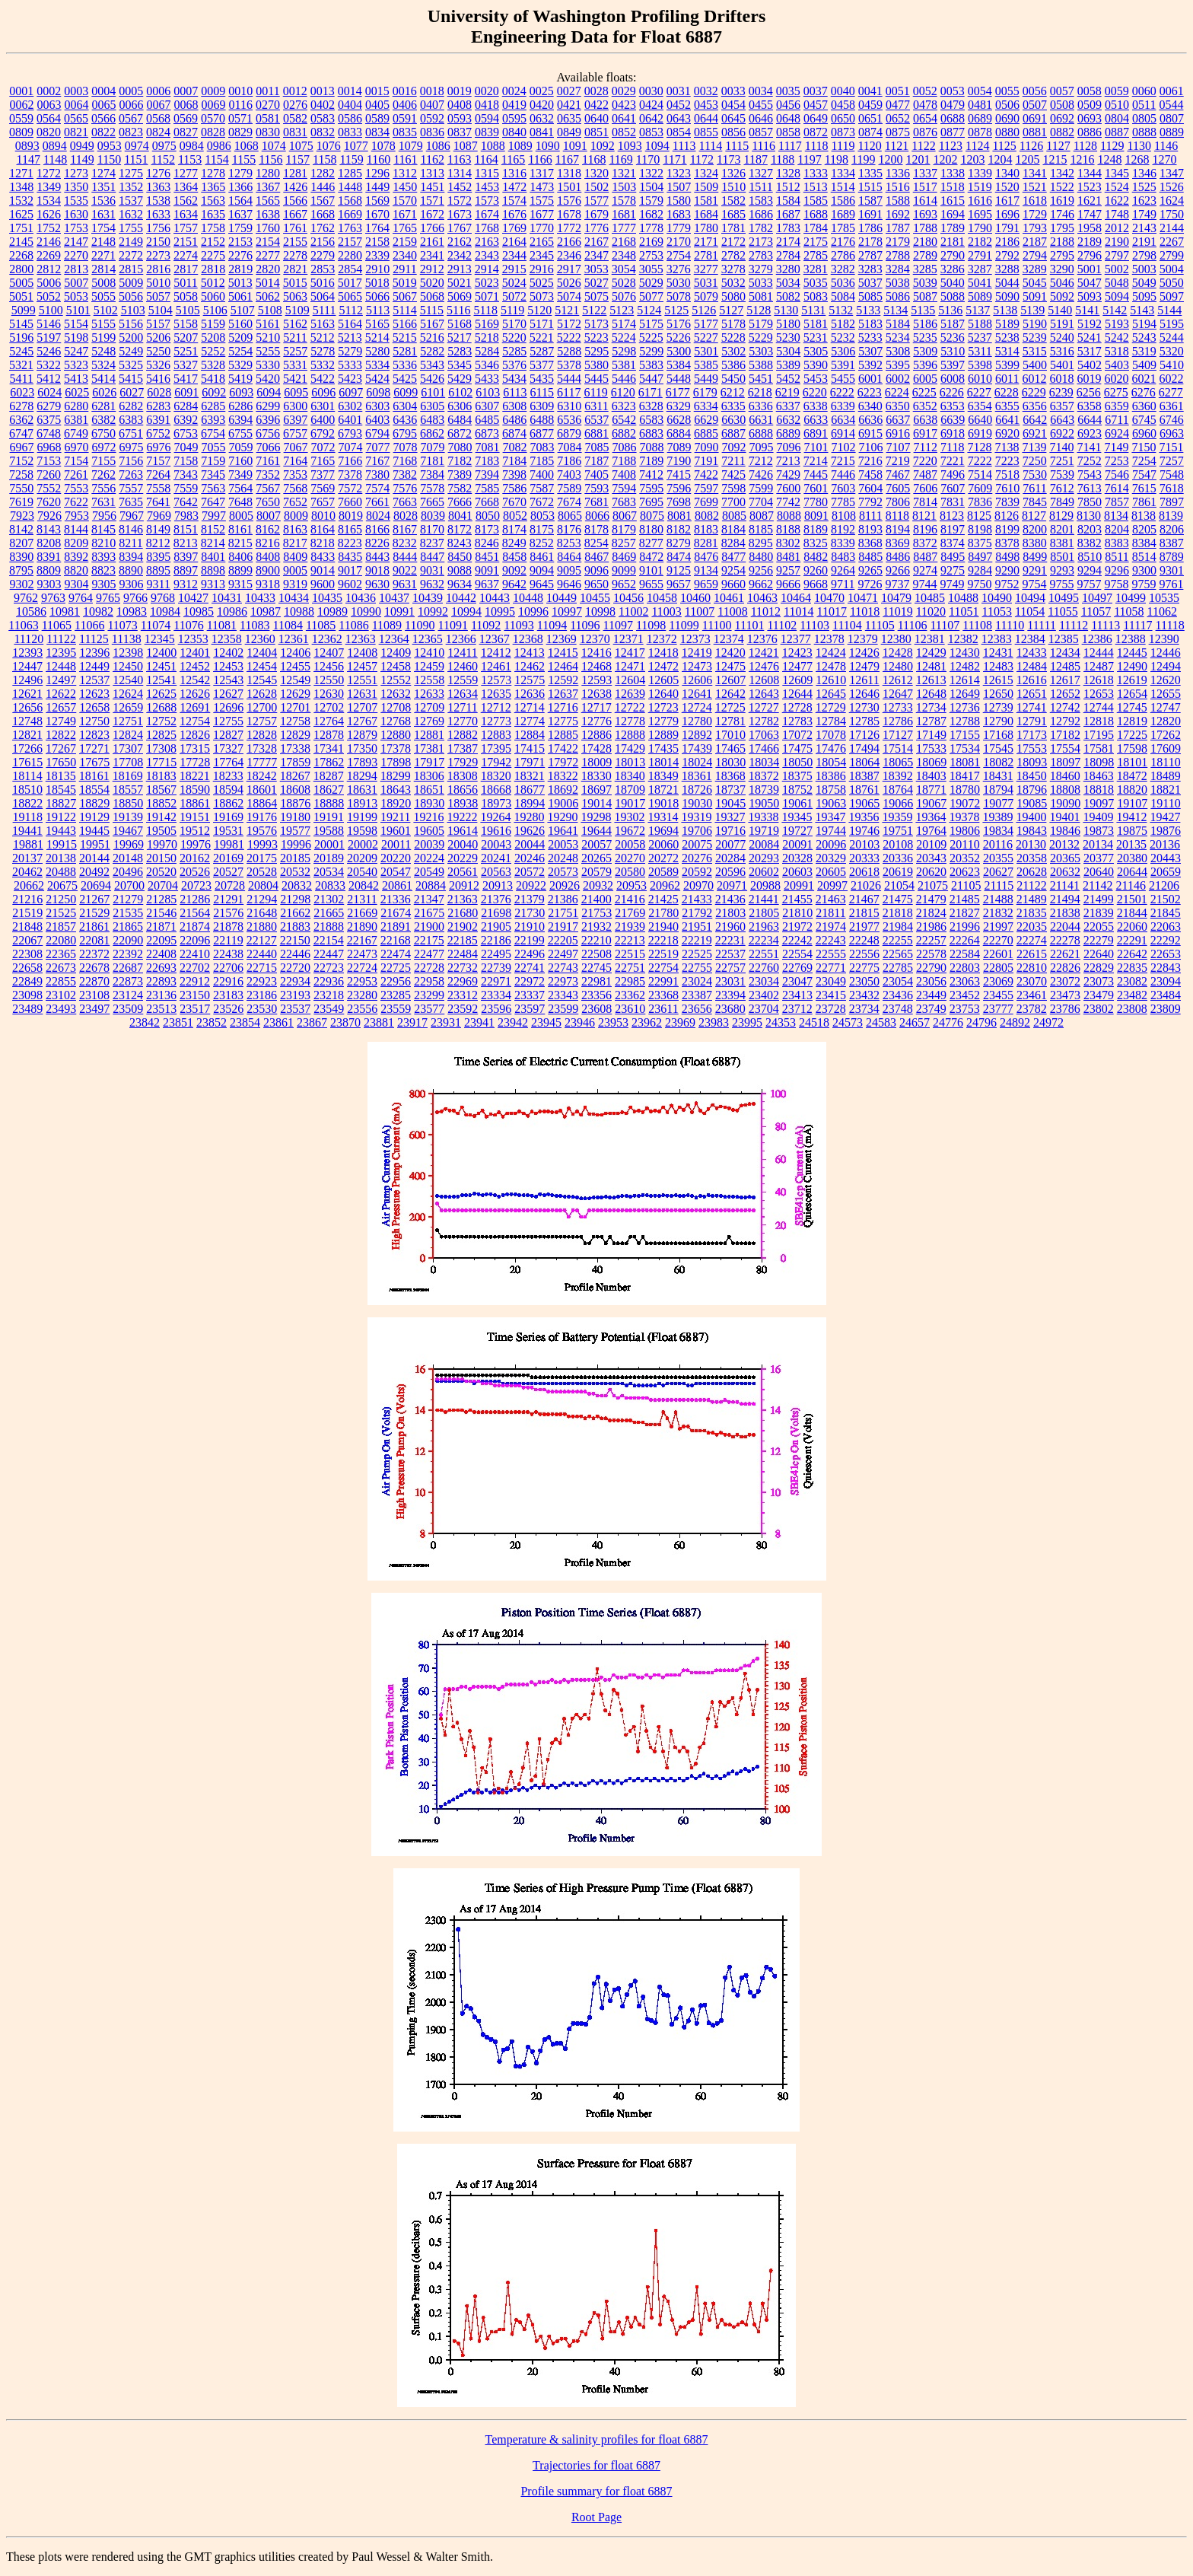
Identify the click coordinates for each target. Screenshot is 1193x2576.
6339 (843, 406)
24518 (814, 1022)
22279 (1098, 940)
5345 (459, 364)
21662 (295, 912)
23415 (831, 995)
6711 (1116, 419)
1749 (1144, 214)
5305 (815, 351)
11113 (1105, 625)
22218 (663, 940)
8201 (1062, 529)
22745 (596, 967)
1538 (158, 200)
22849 (27, 981)
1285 (350, 173)
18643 (395, 789)
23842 (144, 1022)
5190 (1035, 323)
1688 (815, 214)
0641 (624, 118)
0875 (898, 132)
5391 (843, 364)
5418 (213, 378)
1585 (815, 200)
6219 (787, 392)
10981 (64, 611)
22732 (462, 967)
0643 (678, 118)
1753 (76, 227)
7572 (350, 488)
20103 (864, 844)
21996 (965, 926)
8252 (542, 543)
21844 (1132, 912)
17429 (630, 748)
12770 (462, 721)
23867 (312, 1022)
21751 (563, 912)
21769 (630, 912)
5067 (405, 296)
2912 (432, 269)
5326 (158, 364)
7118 (952, 447)
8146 (131, 529)
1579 (651, 200)
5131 (813, 310)
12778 (630, 721)
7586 (514, 488)
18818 (1098, 789)
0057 (1062, 90)
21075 (933, 885)
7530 (1035, 474)
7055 (214, 447)
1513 (815, 186)
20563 (496, 871)
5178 (733, 323)
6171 (650, 392)
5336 (405, 364)
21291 (228, 899)
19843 (1031, 830)
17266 (27, 748)
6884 (678, 433)
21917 (563, 926)
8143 (49, 529)
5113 (378, 310)
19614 (462, 830)
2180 (925, 241)
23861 (278, 1022)
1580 (678, 200)
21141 (1065, 885)
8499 (1035, 556)
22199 (529, 940)
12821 (27, 734)
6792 (322, 433)
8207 (21, 543)
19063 (831, 803)
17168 (998, 734)
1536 (103, 200)
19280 (529, 816)
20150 (161, 858)
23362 (630, 995)
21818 (898, 912)
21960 (730, 926)
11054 (1030, 611)
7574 (377, 488)
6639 (952, 419)
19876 (1165, 830)
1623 (1144, 200)
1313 (432, 173)
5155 (103, 323)
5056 (131, 296)
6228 (1006, 392)
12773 (496, 721)
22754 (663, 967)
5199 (103, 337)
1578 (624, 200)
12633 (429, 693)
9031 (432, 570)
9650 (596, 584)
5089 (980, 296)
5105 (188, 310)
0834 (377, 132)
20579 (596, 871)
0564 (49, 118)
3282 (843, 269)
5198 (76, 337)
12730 (864, 707)
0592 (432, 118)
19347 (830, 816)
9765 (108, 597)
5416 (158, 378)
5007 (76, 282)
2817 (185, 269)
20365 (1065, 858)
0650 (843, 118)
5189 (1007, 323)
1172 (702, 159)
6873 (487, 433)
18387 (864, 775)
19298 (596, 816)
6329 (678, 406)
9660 (733, 584)
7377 (322, 474)
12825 (161, 734)
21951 (697, 926)
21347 (429, 899)
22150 (295, 940)
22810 (1031, 967)
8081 (679, 515)
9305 (104, 584)
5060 (213, 296)
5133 (868, 310)
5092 (1062, 296)
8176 (569, 529)
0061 (1172, 90)
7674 (569, 501)
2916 (542, 269)
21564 (195, 912)
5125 (676, 310)
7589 (569, 488)
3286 (952, 269)
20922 (531, 885)
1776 (596, 227)
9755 (1061, 584)
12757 (262, 721)
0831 (295, 132)
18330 (596, 775)
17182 (1065, 734)
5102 (106, 310)
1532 (21, 200)
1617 (1007, 200)
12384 (1030, 638)
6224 (897, 392)
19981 (229, 844)
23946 (580, 1022)
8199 (1007, 529)
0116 (241, 104)
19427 (1165, 816)
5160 (240, 323)
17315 (195, 748)
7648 (240, 501)
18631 (362, 789)
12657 (61, 707)
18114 (27, 775)
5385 (706, 364)
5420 (268, 378)
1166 (540, 159)
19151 (195, 816)
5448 (678, 378)
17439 (697, 748)
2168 (624, 241)
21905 (496, 926)
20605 (831, 871)
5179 (761, 323)
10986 (232, 611)
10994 (466, 611)
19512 (195, 830)
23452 (965, 995)
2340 (405, 255)
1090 (548, 145)
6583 (651, 419)
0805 (1144, 118)
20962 (665, 885)
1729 (1035, 214)
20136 (1165, 844)
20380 (1132, 858)
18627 (328, 789)
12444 (1098, 652)
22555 (831, 953)
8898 (213, 570)
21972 (797, 926)
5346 (487, 364)
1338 (952, 173)
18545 (61, 789)
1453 (487, 186)
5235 (925, 337)
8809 (49, 570)
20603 (797, 871)
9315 (240, 584)
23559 (395, 1008)
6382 (103, 419)
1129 (1112, 145)
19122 (61, 816)
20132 (1064, 844)
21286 (195, 899)
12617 (1065, 679)
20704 (163, 885)
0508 (1062, 104)
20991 (799, 885)
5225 (651, 337)
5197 (49, 337)
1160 (378, 159)
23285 (395, 995)
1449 (377, 186)
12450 (128, 666)
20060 (663, 844)
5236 (952, 337)
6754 (213, 433)
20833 (330, 885)
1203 (973, 159)
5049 (1144, 282)
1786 (870, 227)
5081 (761, 296)
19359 (897, 816)
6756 (268, 433)
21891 (395, 926)
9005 (295, 570)
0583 (322, 118)
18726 (697, 789)
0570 (213, 118)
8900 (268, 570)
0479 (952, 104)
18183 (161, 775)
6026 (104, 392)
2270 (76, 255)
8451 (487, 556)
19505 (161, 830)
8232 (405, 543)
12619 (1132, 679)
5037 (870, 282)
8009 (296, 515)
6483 (432, 419)
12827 (228, 734)
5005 (21, 282)
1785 (843, 227)
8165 (350, 529)
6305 (432, 406)
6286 (240, 406)
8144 (76, 529)
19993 (262, 844)
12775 (563, 721)
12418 (663, 652)
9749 (952, 584)
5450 (733, 378)
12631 (362, 693)
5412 (49, 378)
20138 (61, 858)
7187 (596, 460)
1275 (131, 173)
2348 (624, 255)
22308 (27, 953)
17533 (931, 748)
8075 (652, 515)
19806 (965, 830)
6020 (1116, 378)
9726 (869, 584)
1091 (575, 145)
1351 (103, 186)
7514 (980, 474)
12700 (262, 707)
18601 (262, 789)
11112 (1073, 625)
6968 (49, 447)
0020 (487, 90)
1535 (76, 200)
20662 (29, 885)
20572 (529, 871)
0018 (432, 90)
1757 (185, 227)
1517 (925, 186)
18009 (596, 762)
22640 (1098, 953)
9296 (1117, 570)
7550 (21, 488)
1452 (459, 186)
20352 (965, 858)
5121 (567, 310)
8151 (185, 529)
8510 (1089, 556)
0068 (186, 104)
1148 (55, 159)
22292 (1165, 940)
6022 (1171, 378)
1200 (891, 159)
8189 (815, 529)
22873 (128, 981)
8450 (459, 556)
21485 (965, 899)
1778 (651, 227)
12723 (663, 707)
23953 (613, 1022)
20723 (196, 885)
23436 (898, 995)
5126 (704, 310)
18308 (462, 775)
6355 (1007, 406)
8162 (268, 529)
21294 (262, 899)
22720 (295, 967)
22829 (1098, 967)
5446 (624, 378)
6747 (21, 433)
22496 (529, 953)
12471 (630, 666)
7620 (49, 501)
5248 (103, 351)
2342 (459, 255)
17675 (94, 762)
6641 (1007, 419)
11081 (222, 625)
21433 (697, 899)
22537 (730, 953)
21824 (931, 912)
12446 (1165, 652)
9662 (761, 584)
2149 (131, 241)
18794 (998, 789)
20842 (363, 885)
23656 (697, 1008)
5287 (542, 351)
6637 (898, 419)
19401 (1064, 816)
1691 (870, 214)
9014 (322, 570)
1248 (1110, 159)
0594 (487, 118)
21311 (362, 899)
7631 (103, 501)
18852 (161, 803)
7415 (678, 474)
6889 (788, 433)
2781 (706, 255)
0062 (22, 104)
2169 (651, 241)
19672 (630, 830)
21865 (128, 926)
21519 (27, 912)
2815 (131, 269)
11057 (1096, 611)
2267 (1172, 241)
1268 (1137, 159)
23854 (245, 1022)
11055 (1062, 611)
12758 (295, 721)
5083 (815, 296)
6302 (350, 406)
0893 (27, 145)
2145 (21, 241)
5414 (103, 378)
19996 (296, 844)
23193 (295, 995)
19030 (697, 803)
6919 (980, 433)
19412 (1131, 816)
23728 (831, 1008)
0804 (1117, 118)
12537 (94, 679)
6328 (651, 406)
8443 (377, 556)
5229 (761, 337)
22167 (362, 940)
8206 (1172, 529)
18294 (362, 775)
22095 (161, 940)
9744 (924, 584)
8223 (350, 543)
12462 (529, 666)
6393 (213, 419)
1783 (788, 227)
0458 (843, 104)
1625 (21, 214)
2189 (1089, 241)
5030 (678, 282)
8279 (678, 543)
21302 (328, 899)
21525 (61, 912)
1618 (1035, 200)
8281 (706, 543)
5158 (185, 323)
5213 (350, 337)
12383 (996, 638)
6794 (377, 433)
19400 (1031, 816)
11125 (94, 638)
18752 (797, 789)
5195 (1172, 323)
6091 (186, 392)
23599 (563, 1008)
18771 (931, 789)
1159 (351, 159)
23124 (128, 995)
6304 (405, 406)
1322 (651, 173)
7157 (158, 460)
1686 (761, 214)
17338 (295, 748)
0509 (1089, 104)
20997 (832, 885)
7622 (76, 501)
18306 (429, 775)
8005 (241, 515)
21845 (1165, 912)
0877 (952, 132)
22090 (128, 940)
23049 (831, 981)
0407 (432, 104)
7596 (678, 488)
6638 (925, 419)
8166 (377, 529)
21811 (830, 912)
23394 (730, 995)
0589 (377, 118)
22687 (128, 967)
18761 (864, 789)
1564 (240, 200)
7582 (459, 488)
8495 (952, 556)
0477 (898, 104)
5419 (240, 378)
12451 (161, 666)
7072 (323, 447)
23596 (496, 1008)
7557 (131, 488)
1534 (49, 200)
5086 (898, 296)
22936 (328, 981)
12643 (764, 693)
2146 (49, 241)
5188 (980, 323)
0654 (925, 118)
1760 (268, 227)
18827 (61, 803)
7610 (1007, 488)
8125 (979, 515)
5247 (76, 351)
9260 (815, 570)
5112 (350, 310)
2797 (1117, 255)
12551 (362, 679)
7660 (350, 501)
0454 (733, 104)
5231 (815, 337)
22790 (931, 967)
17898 (395, 762)
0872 (815, 132)
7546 (1117, 474)
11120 (28, 638)
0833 (350, 132)
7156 (131, 460)
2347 (596, 255)
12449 (94, 666)
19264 (495, 816)
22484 (462, 953)
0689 (980, 118)
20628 (1031, 871)
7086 (624, 447)
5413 (76, 378)
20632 (1065, 871)
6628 (678, 419)
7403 (569, 474)
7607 (952, 488)
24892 (1015, 1022)
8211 (130, 543)
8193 (870, 529)
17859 (295, 762)
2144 (1172, 227)
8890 (131, 570)
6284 (185, 406)
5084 (843, 296)
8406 (240, 556)
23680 (730, 1008)
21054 (899, 885)
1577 (596, 200)
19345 (796, 816)
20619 (898, 871)
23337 (529, 995)
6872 (459, 433)
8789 (1172, 556)
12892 (697, 734)
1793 (1035, 227)
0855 (706, 132)
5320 (1172, 351)
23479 (1098, 995)
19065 (864, 803)
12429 (931, 652)
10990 (366, 611)
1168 (594, 159)
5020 (432, 282)
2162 (459, 241)
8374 (952, 543)
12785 (864, 721)
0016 (405, 90)
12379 (863, 638)
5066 (377, 296)
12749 (61, 721)
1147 (28, 159)
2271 (103, 255)
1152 (163, 159)
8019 (351, 515)
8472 (651, 556)
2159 (405, 241)
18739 (764, 789)
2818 (213, 269)
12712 (496, 707)
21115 (998, 885)
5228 (733, 337)
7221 (952, 460)
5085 (870, 296)
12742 (1065, 707)
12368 (528, 638)
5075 (596, 296)
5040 (952, 282)
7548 (1172, 474)
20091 (797, 844)
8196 (925, 529)
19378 (964, 816)
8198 (980, 529)
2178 (870, 241)
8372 (925, 543)
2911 (404, 269)
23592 (462, 1008)
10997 (567, 611)
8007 (268, 515)
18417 (965, 775)
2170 (678, 241)
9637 (487, 584)
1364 (185, 186)
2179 (898, 241)
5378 (569, 364)
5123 (621, 310)
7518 (1007, 474)
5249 (131, 351)
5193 (1117, 323)
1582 (733, 200)
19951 (95, 844)
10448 (528, 597)
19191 (328, 816)
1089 (520, 145)
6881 (596, 433)
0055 (1007, 90)
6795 (405, 433)
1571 (432, 200)
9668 (815, 584)
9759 (1143, 584)
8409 (295, 556)
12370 (595, 638)
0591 (405, 118)
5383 (651, 364)
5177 (706, 323)
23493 (61, 1008)
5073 (542, 296)
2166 (569, 241)
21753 (596, 912)
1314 (459, 173)
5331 (295, 364)
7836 (980, 501)
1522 (1062, 186)
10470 (829, 597)
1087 (465, 145)
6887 (733, 433)
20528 (262, 871)
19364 (930, 816)
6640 (980, 419)
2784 (788, 255)
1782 (761, 227)
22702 (195, 967)
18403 (931, 775)
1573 (487, 200)
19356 (863, 816)
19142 (161, 816)
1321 (624, 173)
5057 (158, 296)
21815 (864, 912)
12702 (328, 707)
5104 (160, 310)
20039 (429, 844)
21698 (496, 912)
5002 (1117, 269)
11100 (717, 625)
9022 (405, 570)
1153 (190, 159)
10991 (399, 611)
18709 (630, 789)
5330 (268, 364)
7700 (733, 501)
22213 (630, 940)
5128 (758, 310)
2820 (268, 269)
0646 (761, 118)
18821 (1165, 789)
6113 (515, 392)
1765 (405, 227)
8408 (268, 556)
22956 (395, 981)
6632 (788, 419)
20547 (395, 871)
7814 (925, 501)
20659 (1165, 871)
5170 (514, 323)
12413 (529, 652)
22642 (1132, 953)
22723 (328, 967)
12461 (496, 666)
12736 (965, 707)
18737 (730, 789)
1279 (240, 173)
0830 (268, 132)
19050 (764, 803)
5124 (649, 310)
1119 (843, 145)
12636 (529, 693)
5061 (240, 296)
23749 (931, 1008)
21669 (362, 912)
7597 (706, 488)
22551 (764, 953)
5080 (733, 296)
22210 (596, 940)
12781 (730, 721)
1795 (1062, 227)
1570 (405, 200)
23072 (1065, 981)
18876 (295, 803)
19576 (262, 830)
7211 (733, 460)
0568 (158, 118)
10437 (394, 597)
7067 (296, 447)
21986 (931, 926)
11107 (944, 625)
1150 (109, 159)
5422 (322, 378)
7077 (378, 447)
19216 (428, 816)
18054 (831, 762)
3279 (761, 269)
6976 (159, 447)
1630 (76, 214)
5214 (377, 337)
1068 (246, 145)
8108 (844, 515)
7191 (706, 460)
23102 (61, 995)
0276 (295, 104)
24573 (847, 1022)
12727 (764, 707)
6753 (185, 433)
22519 (663, 953)
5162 (295, 323)
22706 (228, 967)
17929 (462, 762)
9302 (22, 584)
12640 (663, 693)
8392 (76, 556)
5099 (23, 310)
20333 (864, 858)
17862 (328, 762)
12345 (160, 638)
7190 (678, 460)
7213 (788, 460)
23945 (546, 1022)
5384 (678, 364)
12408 (362, 652)
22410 (195, 953)
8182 (678, 529)
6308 (514, 406)
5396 (925, 364)
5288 (569, 351)
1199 (863, 159)
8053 (542, 515)
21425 (663, 899)
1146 (1166, 145)
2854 (350, 269)
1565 (268, 200)
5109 (297, 310)
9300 (1144, 570)
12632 (395, 693)
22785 (898, 967)
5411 (21, 378)
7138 (1006, 447)
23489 (27, 1008)
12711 (462, 707)
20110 (964, 844)
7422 (706, 474)
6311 (596, 406)
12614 (965, 679)
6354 (980, 406)
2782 (733, 255)
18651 (429, 789)
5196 (21, 337)
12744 (1098, 707)
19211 (395, 816)
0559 (21, 118)
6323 (624, 406)
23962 (646, 1022)
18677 (529, 789)
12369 (561, 638)
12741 (1031, 707)
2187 (1035, 241)
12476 (764, 666)
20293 (764, 858)
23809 (1165, 1008)
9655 (651, 584)
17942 (496, 762)
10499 (1130, 597)
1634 (185, 214)
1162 (432, 159)
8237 (432, 543)
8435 (350, 556)
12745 (1132, 707)
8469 (624, 556)
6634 (843, 419)
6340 (870, 406)
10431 (227, 597)
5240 (1062, 337)
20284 (730, 858)
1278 (213, 173)
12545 (262, 679)
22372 (94, 953)
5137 (978, 310)
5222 (569, 337)
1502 (596, 186)
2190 (1117, 241)
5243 (1144, 337)
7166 (350, 460)
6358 (1089, 406)
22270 (998, 940)
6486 (514, 419)
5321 (21, 364)
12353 (193, 638)
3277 (706, 269)
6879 (569, 433)
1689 (843, 214)
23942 (513, 1022)
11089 (387, 625)
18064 (864, 762)
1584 (788, 200)
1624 (1172, 200)
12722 (630, 707)
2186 (1007, 241)
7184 (514, 460)
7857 (1117, 501)
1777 (624, 227)
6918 (952, 433)
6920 (1007, 433)
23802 (1098, 1008)
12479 (864, 666)
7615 (1144, 488)
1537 (131, 200)
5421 (295, 378)
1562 (185, 200)
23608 (596, 1008)
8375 (980, 543)
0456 (788, 104)
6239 (1061, 392)
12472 (663, 666)
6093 (241, 392)
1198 (836, 159)
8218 (322, 543)
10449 (561, 597)
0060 (1144, 90)
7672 (542, 501)
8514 (1144, 556)
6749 (76, 433)
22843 (1165, 967)
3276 (678, 269)
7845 (1035, 501)
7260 (49, 474)
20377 (1098, 858)
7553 (76, 488)
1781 (733, 227)
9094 (542, 570)
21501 (1132, 899)
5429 (459, 378)
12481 (931, 666)
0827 (185, 132)
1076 (329, 145)
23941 (479, 1022)
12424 (831, 652)
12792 (1065, 721)
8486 (898, 556)
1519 (980, 186)
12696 (228, 707)
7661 (377, 501)
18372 (764, 775)
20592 (697, 871)
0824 (158, 132)
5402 (1089, 364)
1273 (76, 173)
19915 (61, 844)
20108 (898, 844)
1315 (487, 173)
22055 (1098, 926)
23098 (27, 995)
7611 (1034, 488)
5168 (459, 323)
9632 (432, 584)
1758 (213, 227)
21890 (362, 926)
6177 (678, 392)
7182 (459, 460)
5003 (1144, 269)
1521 (1035, 186)
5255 (268, 351)
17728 (195, 762)
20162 (195, 858)
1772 (569, 227)
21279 (128, 899)
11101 (750, 625)
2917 (569, 269)
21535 (128, 912)
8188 (788, 529)
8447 (432, 556)
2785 (815, 255)
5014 (268, 282)
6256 (1089, 392)
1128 (1085, 145)
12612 (898, 679)
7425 (733, 474)
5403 (1117, 364)
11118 (1170, 625)
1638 (268, 214)
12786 (898, 721)
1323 (678, 173)
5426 (432, 378)
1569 (377, 200)
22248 (864, 940)
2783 (761, 255)
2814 (103, 269)
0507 (1035, 104)
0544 (1171, 104)
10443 (494, 597)
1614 (925, 200)
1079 (411, 145)
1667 (295, 214)
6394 (240, 419)
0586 (350, 118)
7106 (871, 447)
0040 (843, 90)
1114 (711, 145)
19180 (295, 816)
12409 (395, 652)
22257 (931, 940)
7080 (460, 447)
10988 (299, 611)
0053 (952, 90)
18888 (328, 803)
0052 (925, 90)
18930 (429, 803)
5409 (1144, 364)
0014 (350, 90)
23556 (362, 1008)
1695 (980, 214)
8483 (843, 556)
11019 (897, 611)
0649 (815, 118)
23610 (630, 1008)
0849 (569, 132)
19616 (496, 830)
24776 (948, 1022)
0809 (21, 132)
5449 (706, 378)
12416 (596, 652)
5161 (268, 323)
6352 (925, 406)
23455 (998, 995)
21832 (998, 912)
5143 (1142, 310)
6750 (103, 433)
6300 (295, 406)
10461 (729, 597)
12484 (1031, 666)
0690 (1007, 118)
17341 (328, 748)
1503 (624, 186)
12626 (195, 693)
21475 (898, 899)
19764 (931, 830)
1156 (270, 159)
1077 (356, 145)
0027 (569, 90)
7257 (1172, 460)
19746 (864, 830)
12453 (228, 666)
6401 (350, 419)
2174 (788, 241)
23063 (965, 981)
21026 (866, 885)
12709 (429, 707)
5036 (843, 282)
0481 (980, 104)
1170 (648, 159)
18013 (630, 762)
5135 (923, 310)
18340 (630, 775)
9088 (459, 570)
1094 (657, 145)
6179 (705, 392)
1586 (843, 200)
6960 (1144, 433)
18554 (94, 789)
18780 (965, 789)
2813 (76, 269)
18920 (395, 803)
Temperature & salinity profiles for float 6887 (596, 2439)
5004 (1172, 269)
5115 (432, 310)
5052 (49, 296)
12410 (429, 652)
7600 (788, 488)
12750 (94, 721)
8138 (1143, 515)
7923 (22, 515)
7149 (1116, 447)
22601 (998, 953)
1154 (216, 159)
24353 (780, 1022)
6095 (296, 392)
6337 (788, 406)
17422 (563, 748)
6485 (487, 419)
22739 (496, 967)
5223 (596, 337)
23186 (262, 995)
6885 (706, 433)
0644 (706, 118)
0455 (761, 104)
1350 (76, 186)
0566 (103, 118)
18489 (1165, 775)
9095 (569, 570)
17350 (362, 748)
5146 (49, 323)
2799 (1172, 255)
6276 (1143, 392)
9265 (870, 570)
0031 (678, 90)
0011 (267, 90)
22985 (630, 981)
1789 (952, 227)
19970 (162, 844)
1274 (103, 173)
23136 (161, 995)
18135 (61, 775)
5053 (76, 296)
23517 (195, 1008)
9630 (377, 584)
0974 (137, 145)
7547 (1144, 474)
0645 (733, 118)
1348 (21, 186)
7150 (1143, 447)
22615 (1031, 953)
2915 (514, 269)
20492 (94, 871)
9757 (1089, 584)
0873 (843, 132)
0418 (487, 104)
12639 (630, 693)
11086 (353, 625)
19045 (730, 803)
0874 (870, 132)
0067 (159, 104)
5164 (350, 323)
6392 (185, 419)
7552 (49, 488)
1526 (1172, 186)
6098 (378, 392)
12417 (630, 652)
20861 (397, 885)
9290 (1007, 570)
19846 (1065, 830)
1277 (185, 173)
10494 (1030, 597)
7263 (131, 474)
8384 (1144, 543)
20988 (765, 885)
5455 (843, 378)
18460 (1065, 775)
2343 (487, 255)
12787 (931, 721)
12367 (494, 638)
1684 (706, 214)
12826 (195, 734)
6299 (268, 406)
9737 (897, 584)
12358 (227, 638)
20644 (1132, 871)
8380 (1035, 543)
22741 (529, 967)
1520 (1007, 186)
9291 (1035, 570)
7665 (432, 501)
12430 (965, 652)
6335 (733, 406)
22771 (831, 967)
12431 (998, 652)
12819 (1132, 721)
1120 (869, 145)
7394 (487, 474)
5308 (898, 351)
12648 (931, 693)
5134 (895, 310)
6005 (925, 378)
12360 (260, 638)
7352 (268, 474)
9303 (49, 584)
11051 (963, 611)
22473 (362, 953)
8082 (707, 515)
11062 (1162, 611)
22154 (328, 940)
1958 (1089, 227)
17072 (797, 734)
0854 (678, 132)
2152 (213, 241)
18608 (295, 789)
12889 (663, 734)
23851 (178, 1022)
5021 (459, 282)
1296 (377, 173)
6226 (952, 392)
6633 (815, 419)
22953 (362, 981)
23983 (713, 1022)
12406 (295, 652)
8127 (1034, 515)
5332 (322, 364)
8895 (158, 570)
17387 (462, 748)
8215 (240, 543)
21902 (462, 926)
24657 (914, 1022)
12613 (931, 679)
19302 (629, 816)
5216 (432, 337)
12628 (262, 693)
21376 (496, 899)
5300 (678, 351)
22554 (797, 953)
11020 (931, 611)
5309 (925, 351)
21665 (328, 912)
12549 (295, 679)
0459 (870, 104)
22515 (630, 953)
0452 (678, 104)
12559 (462, 679)
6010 (980, 378)
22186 (496, 940)
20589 (663, 871)
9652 (624, 584)
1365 (213, 186)
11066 (89, 625)
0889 (1172, 132)
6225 (924, 392)
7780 (815, 501)
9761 (1171, 584)
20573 (563, 871)
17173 (1031, 734)
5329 (240, 364)
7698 (678, 501)
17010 (730, 734)
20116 (998, 844)
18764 (898, 789)
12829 (295, 734)
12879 (362, 734)
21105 (966, 885)
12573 (496, 679)
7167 (377, 460)
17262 (1165, 734)
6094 (268, 392)
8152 (213, 529)
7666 (459, 501)
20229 (462, 858)
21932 (596, 926)
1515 (870, 186)
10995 (500, 611)
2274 (185, 255)
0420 (542, 104)
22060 (1132, 926)
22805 (998, 967)
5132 (841, 310)
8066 (597, 515)
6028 (159, 392)
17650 (61, 762)
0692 (1062, 118)
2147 (76, 241)
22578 (931, 953)
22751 (630, 967)
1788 (925, 227)
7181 (432, 460)
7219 (898, 460)
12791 (1031, 721)
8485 (870, 556)
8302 (788, 543)
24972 (1048, 1022)
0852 (624, 132)
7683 (624, 501)
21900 (429, 926)
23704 (764, 1008)
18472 (1132, 775)
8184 (733, 529)
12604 (630, 679)
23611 (663, 1008)
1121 (896, 145)
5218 (487, 337)
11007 (699, 611)
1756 (158, 227)
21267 (94, 899)
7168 (405, 460)
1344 (1089, 173)
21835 (1031, 912)
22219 (697, 940)
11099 (683, 625)
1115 (737, 145)
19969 (128, 844)
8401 (213, 556)
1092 (602, 145)
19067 (931, 803)
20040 (462, 844)
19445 (94, 830)
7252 (1089, 460)
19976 (195, 844)
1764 (377, 227)
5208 (213, 337)
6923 (1089, 433)
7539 (1062, 474)
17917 (429, 762)
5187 (952, 323)
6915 (870, 433)
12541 (161, 679)
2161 (432, 241)
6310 (569, 406)
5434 (514, 378)
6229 (1034, 392)
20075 (697, 844)
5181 (815, 323)
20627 (998, 871)
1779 (678, 227)
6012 (1034, 378)
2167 (596, 241)
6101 (433, 392)
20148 (128, 858)
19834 (998, 830)
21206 (1164, 885)
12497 (61, 679)
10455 (595, 597)
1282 (322, 173)
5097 (1172, 296)
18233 (228, 775)
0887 (1117, 132)
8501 (1062, 556)
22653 (1165, 953)
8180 (651, 529)
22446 (295, 953)
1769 (514, 227)
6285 (213, 406)
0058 (1089, 90)
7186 (569, 460)
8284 (733, 543)
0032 (706, 90)
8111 (871, 515)
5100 (51, 310)
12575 (529, 679)
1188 (782, 159)
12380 (896, 638)
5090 (1007, 296)
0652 (898, 118)
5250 (158, 351)
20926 (564, 885)
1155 (244, 159)
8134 (1116, 515)
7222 (980, 460)
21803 (730, 912)
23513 (161, 1008)
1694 (952, 214)
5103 (133, 310)
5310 (952, 351)
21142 (1097, 885)
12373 (695, 638)
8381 (1062, 543)
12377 (796, 638)
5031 (706, 282)
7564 (240, 488)
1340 (1007, 173)
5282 (432, 351)
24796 (981, 1022)
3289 (1035, 269)
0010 (240, 90)
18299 (395, 775)
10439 (427, 597)
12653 (1098, 693)
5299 (651, 351)
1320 (596, 173)
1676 (514, 214)
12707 (362, 707)
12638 (596, 693)
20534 (328, 871)
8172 (459, 529)
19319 (696, 816)
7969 (159, 515)
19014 (596, 803)
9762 (26, 597)
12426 (864, 652)
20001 (329, 844)
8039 (433, 515)
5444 (569, 378)
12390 (1164, 638)
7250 (1035, 460)
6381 (76, 419)
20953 (631, 885)
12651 (1031, 693)
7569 (322, 488)
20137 (27, 858)
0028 (596, 90)
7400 (542, 474)
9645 (542, 584)
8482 (815, 556)
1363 (158, 186)
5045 (1035, 282)
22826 (1065, 967)
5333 (350, 364)
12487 (1098, 666)
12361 (293, 638)
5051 (21, 296)
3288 (1007, 269)
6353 (952, 406)
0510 (1117, 104)
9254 (733, 570)
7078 (405, 447)
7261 (76, 474)
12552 (395, 679)
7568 (295, 488)
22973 (563, 981)
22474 (395, 953)
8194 (898, 529)
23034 (764, 981)
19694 (663, 830)
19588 (328, 830)
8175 (542, 529)
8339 (843, 543)
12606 (697, 679)
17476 (831, 748)
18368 (730, 775)
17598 (1132, 748)
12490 (1132, 666)
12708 (395, 707)
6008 (952, 378)
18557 (128, 789)
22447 (328, 953)
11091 (453, 625)
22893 (161, 981)
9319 (295, 584)
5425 (405, 378)
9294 (1089, 570)
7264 (158, 474)
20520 (161, 871)
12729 (831, 707)
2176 (843, 241)
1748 (1117, 214)
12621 (27, 693)
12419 (697, 652)
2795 (1062, 255)
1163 (459, 159)
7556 (103, 488)
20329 (831, 858)
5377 (542, 364)
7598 (733, 488)
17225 (1132, 734)
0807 (1172, 118)
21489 (1031, 899)
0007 (185, 90)
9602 (350, 584)
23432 (864, 995)
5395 (898, 364)
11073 (122, 625)
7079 (433, 447)
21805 (764, 912)
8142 (21, 529)
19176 (262, 816)
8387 (1172, 543)
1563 (213, 200)
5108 (270, 310)
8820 (76, 570)
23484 (1165, 995)
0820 (49, 132)
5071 (487, 296)
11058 (1129, 611)
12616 (1031, 679)
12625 (161, 693)
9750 (979, 584)
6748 (49, 433)
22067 (27, 940)
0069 (214, 104)
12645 (831, 693)
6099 (405, 392)
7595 (651, 488)
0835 (405, 132)
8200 (1035, 529)
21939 (630, 926)
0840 (514, 132)
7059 (241, 447)
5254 (240, 351)
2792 (1007, 255)
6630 (733, 419)
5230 (788, 337)
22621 (1065, 953)
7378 (350, 474)
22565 (898, 953)
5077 (651, 296)
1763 (350, 227)
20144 (94, 858)
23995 (747, 1022)
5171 (542, 323)
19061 (797, 803)
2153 (240, 241)
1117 (790, 145)
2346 (569, 255)
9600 (322, 584)
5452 (788, 378)
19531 (228, 830)
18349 (663, 775)
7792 (870, 501)
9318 (268, 584)
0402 (322, 104)
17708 (128, 762)
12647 (898, 693)
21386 (563, 899)
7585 (487, 488)
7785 (843, 501)
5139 (1032, 310)
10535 (1164, 597)
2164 (514, 241)
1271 (21, 173)
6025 (77, 392)
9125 (678, 570)
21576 (228, 912)
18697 (596, 789)
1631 (103, 214)
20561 (462, 871)
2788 (898, 255)
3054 (624, 269)
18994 (529, 803)
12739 (998, 707)
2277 (268, 255)
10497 (1097, 597)
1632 (131, 214)
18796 (1031, 789)
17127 (898, 734)
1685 (733, 214)
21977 (864, 926)
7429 (788, 474)
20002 (363, 844)
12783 (797, 721)
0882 (1062, 132)
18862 (228, 803)
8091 (816, 515)
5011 (185, 282)
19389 (997, 816)
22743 (563, 967)
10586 (31, 611)
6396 (268, 419)
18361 (697, 775)
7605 (898, 488)
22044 (1065, 926)
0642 (651, 118)
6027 (131, 392)
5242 (1117, 337)
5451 (761, 378)
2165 (542, 241)
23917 (412, 1022)
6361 (1172, 406)
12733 (898, 707)
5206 (158, 337)
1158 (324, 159)
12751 (128, 721)
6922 (1062, 433)
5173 (596, 323)
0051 (898, 90)
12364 (394, 638)
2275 (213, 255)
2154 (268, 241)
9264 (843, 570)
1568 (350, 200)
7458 (870, 474)
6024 (49, 392)
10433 (260, 597)
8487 (925, 556)
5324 (103, 364)
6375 (49, 419)
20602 (764, 871)
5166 (405, 323)
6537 (596, 419)
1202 (946, 159)
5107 (243, 310)
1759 (240, 227)
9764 (80, 597)
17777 (262, 762)
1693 (925, 214)
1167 (567, 159)
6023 (22, 392)
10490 (996, 597)
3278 (733, 269)
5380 (596, 364)
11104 (847, 625)
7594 (624, 488)
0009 (213, 90)
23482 (1132, 995)
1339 (980, 173)
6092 (214, 392)
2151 (185, 241)
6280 (76, 406)
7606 (925, 488)
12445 (1132, 652)
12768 (395, 721)
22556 (864, 953)
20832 (297, 885)
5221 (542, 337)
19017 (630, 803)
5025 (542, 282)
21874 (195, 926)
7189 (651, 460)
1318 (569, 173)
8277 (651, 543)
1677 (542, 214)
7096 (789, 447)
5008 (103, 282)
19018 (663, 803)
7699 (706, 501)
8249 (514, 543)
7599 (761, 488)
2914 (487, 269)
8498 (1007, 556)
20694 (96, 885)
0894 (55, 145)
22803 (965, 967)
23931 (446, 1022)
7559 (185, 488)
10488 (963, 597)
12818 (1098, 721)
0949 (82, 145)
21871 (161, 926)
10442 (461, 597)
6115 (542, 392)
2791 (980, 255)
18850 (128, 803)
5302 (733, 351)
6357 (1062, 406)
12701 (295, 707)
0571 (240, 118)
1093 (630, 145)
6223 (869, 392)
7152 (21, 460)
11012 (766, 611)
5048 (1117, 282)
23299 (429, 995)
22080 (61, 940)
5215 (405, 337)
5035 (815, 282)
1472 (514, 186)
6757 (295, 433)
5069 (459, 296)
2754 (678, 255)
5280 (377, 351)
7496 (952, 474)
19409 (1098, 816)
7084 (570, 447)
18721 (663, 789)
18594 (228, 789)
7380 (377, 474)
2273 (158, 255)
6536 (569, 419)
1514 (843, 186)
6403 (377, 419)
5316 (1062, 351)
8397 (185, 556)
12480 (898, 666)
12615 (998, 679)
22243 (831, 940)
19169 (228, 816)
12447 (27, 666)
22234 (764, 940)
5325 (131, 364)
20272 (663, 858)
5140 (1060, 310)
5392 (870, 364)
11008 (732, 611)
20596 (730, 871)
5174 (624, 323)
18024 (697, 762)
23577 (429, 1008)
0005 (131, 90)
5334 (377, 364)
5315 (1035, 351)
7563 (213, 488)
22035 (1031, 926)
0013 (322, 90)
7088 (652, 447)
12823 (94, 734)
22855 (61, 981)
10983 (131, 611)
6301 (322, 406)
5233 (870, 337)
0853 (651, 132)
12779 (663, 721)
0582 (295, 118)
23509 (128, 1008)
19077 (998, 803)
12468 (596, 666)
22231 (730, 940)
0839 (487, 132)
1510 (733, 186)
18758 (831, 789)
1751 (21, 227)
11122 (61, 638)
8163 (295, 529)
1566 (295, 200)
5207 (185, 337)
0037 (815, 90)
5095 (1144, 296)
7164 (295, 460)
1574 (514, 200)
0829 (240, 132)
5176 (678, 323)
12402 (228, 652)
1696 (1007, 214)
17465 (730, 748)
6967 (22, 447)
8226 (377, 543)
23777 (998, 1008)
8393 (103, 556)
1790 (980, 227)
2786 (843, 255)
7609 (980, 488)
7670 (514, 501)
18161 (94, 775)
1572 (459, 200)
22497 (563, 953)
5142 (1114, 310)
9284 (980, 570)
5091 (1035, 296)
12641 (697, 693)
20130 (1031, 844)
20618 (864, 871)
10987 (265, 611)
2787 (870, 255)
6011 (1007, 378)
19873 (1098, 830)
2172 (733, 241)
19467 (128, 830)
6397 (295, 419)
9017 (350, 570)
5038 (898, 282)
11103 (814, 625)
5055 (103, 296)
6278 (21, 406)
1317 (542, 173)
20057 (596, 844)
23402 (764, 995)
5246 (49, 351)
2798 (1144, 255)
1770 (542, 227)
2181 (952, 241)
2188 (1062, 241)
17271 (94, 748)
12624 (128, 693)
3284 (898, 269)
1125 (1004, 145)
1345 (1117, 173)
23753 (965, 1008)
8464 (569, 556)
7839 (1007, 501)
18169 (128, 775)
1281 (295, 173)
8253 (569, 543)
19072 (965, 803)
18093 (1031, 762)
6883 (651, 433)
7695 (651, 501)
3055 (651, 269)
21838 (1065, 912)
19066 (898, 803)
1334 (843, 173)
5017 (350, 282)
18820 (1132, 789)
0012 (295, 90)
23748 (898, 1008)
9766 (135, 597)
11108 (977, 625)
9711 (842, 584)
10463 (762, 597)
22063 (1165, 926)
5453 (815, 378)
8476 (706, 556)
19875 (1132, 830)
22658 (27, 967)
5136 (950, 310)
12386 (1097, 638)
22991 (663, 981)
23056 (931, 981)
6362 (21, 419)
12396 (94, 652)
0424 (651, 104)
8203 (1089, 529)
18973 (496, 803)
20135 (1131, 844)
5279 (350, 351)
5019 (405, 282)
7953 (77, 515)
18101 (1132, 762)
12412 (496, 652)
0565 (76, 118)
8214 (213, 543)
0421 (569, 104)
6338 (815, 406)
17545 (998, 748)
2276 (240, 255)
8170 (432, 529)
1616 (980, 200)
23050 (864, 981)
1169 (620, 159)
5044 (1007, 282)
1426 (295, 186)
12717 (596, 707)
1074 (274, 145)
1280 (268, 173)
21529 (94, 912)
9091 (487, 570)
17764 (228, 762)
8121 (924, 515)
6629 (706, 419)
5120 (539, 310)
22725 (395, 967)
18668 (496, 789)
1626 (49, 214)
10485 (930, 597)
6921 (1035, 433)
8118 (897, 515)
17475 (797, 748)
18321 (529, 775)
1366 (240, 186)
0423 (624, 104)
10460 (695, 597)
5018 (377, 282)
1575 (542, 200)
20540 (362, 871)
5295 (596, 351)
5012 (213, 282)
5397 (952, 364)
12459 (429, 666)
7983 (186, 515)
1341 (1035, 173)
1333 (815, 173)
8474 (678, 556)
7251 (1062, 460)
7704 (761, 501)
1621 (1089, 200)
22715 (262, 967)
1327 (761, 173)
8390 (21, 556)
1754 (103, 227)
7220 (925, 460)
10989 (332, 611)
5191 (1062, 323)
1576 (569, 200)
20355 (998, 858)
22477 (429, 953)
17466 (764, 748)
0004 (103, 90)
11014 (798, 611)
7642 (185, 501)
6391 (158, 419)
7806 (898, 501)
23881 (379, 1022)
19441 (27, 830)
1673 (459, 214)
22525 (697, 953)
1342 (1062, 173)
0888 (1144, 132)
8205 (1144, 529)
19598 (362, 830)
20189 (328, 858)
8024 (378, 515)
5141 (1087, 310)
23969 (680, 1022)
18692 (563, 789)
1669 (350, 214)
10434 (293, 597)
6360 (1144, 406)
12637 (563, 693)
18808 (1065, 789)
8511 (1116, 556)
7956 (104, 515)
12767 (362, 721)
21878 (228, 926)
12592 (563, 679)
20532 (295, 871)
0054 (980, 90)
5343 (432, 364)
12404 (262, 652)
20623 (965, 871)
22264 (965, 940)
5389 (788, 364)
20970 (698, 885)
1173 (728, 159)
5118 (486, 310)
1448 (350, 186)
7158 (185, 460)
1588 (898, 200)
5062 (268, 296)
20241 (496, 858)
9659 (706, 584)
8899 (240, 570)
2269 (49, 255)
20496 (128, 871)
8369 (898, 543)
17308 (161, 748)
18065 (898, 762)
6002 (898, 378)
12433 (1031, 652)
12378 (829, 638)
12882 (462, 734)
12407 (328, 652)
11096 (585, 625)
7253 (1117, 460)
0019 (459, 90)
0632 (542, 118)
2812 (49, 269)
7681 (596, 501)
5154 (76, 323)
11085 (321, 625)
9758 (1116, 584)
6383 (131, 419)
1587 (870, 200)
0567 (131, 118)
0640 (596, 118)
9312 (185, 584)
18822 (27, 803)
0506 (1007, 104)
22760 (764, 967)
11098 (651, 625)
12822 (61, 734)
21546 (161, 912)
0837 (459, 132)
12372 (662, 638)
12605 (663, 679)
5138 (1005, 310)
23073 (1098, 981)
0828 (213, 132)
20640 (1098, 871)
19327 (729, 816)
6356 (1035, 406)
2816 (158, 269)
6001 (870, 378)
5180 (788, 323)
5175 (651, 323)
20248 (563, 858)
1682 (651, 214)
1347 (1172, 173)
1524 (1117, 186)
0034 (761, 90)
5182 (843, 323)
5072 (514, 296)
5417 (185, 378)
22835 (1132, 967)
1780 (706, 227)
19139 (128, 816)
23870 (345, 1022)
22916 (228, 981)
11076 (188, 625)
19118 (28, 816)
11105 (880, 625)
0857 (761, 132)
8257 (624, 543)
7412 (651, 474)
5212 (322, 337)
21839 (1098, 912)
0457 (815, 104)
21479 (931, 899)
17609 (1165, 748)
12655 (1165, 693)
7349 (240, 474)
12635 (496, 693)
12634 (462, 693)
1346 (1144, 173)
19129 (94, 816)
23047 (797, 981)
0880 (1007, 132)
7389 (459, 474)
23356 (596, 995)
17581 (1098, 748)
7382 (405, 474)
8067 (624, 515)
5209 (240, 337)
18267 (295, 775)
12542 (195, 679)
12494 (1165, 666)
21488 (998, 899)
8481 (788, 556)
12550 (328, 679)
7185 (542, 460)
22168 (395, 940)
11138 (127, 638)
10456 (628, 597)
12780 (697, 721)
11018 (865, 611)
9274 (925, 570)
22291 (1132, 940)
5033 (761, 282)
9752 (1006, 584)
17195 (1098, 734)
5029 (651, 282)
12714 (529, 707)
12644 (797, 693)
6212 (733, 392)
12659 (128, 707)
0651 (870, 118)
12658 (94, 707)
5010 (158, 282)
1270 (1165, 159)
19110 (1165, 803)
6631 (761, 419)
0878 (980, 132)
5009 (131, 282)
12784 (831, 721)
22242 (797, 940)
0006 (158, 90)
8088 (789, 515)
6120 (623, 392)
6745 (1144, 419)
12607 (730, 679)
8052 (515, 515)
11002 (633, 611)
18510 (27, 789)
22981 (596, 981)
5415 (131, 378)
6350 (898, 406)
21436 (730, 899)
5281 (405, 351)
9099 (624, 570)
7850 (1089, 501)
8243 (459, 543)
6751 (131, 433)
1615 (952, 200)
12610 (831, 679)
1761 (295, 227)
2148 (103, 241)
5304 (788, 351)
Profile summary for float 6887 (596, 2491)
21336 (395, 899)
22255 (898, 940)
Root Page (596, 2517)
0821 (76, 132)
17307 (128, 748)
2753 (651, 255)
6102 (460, 392)
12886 (596, 734)
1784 (815, 227)
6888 (761, 433)
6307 (487, 406)
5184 (898, 323)
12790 (998, 721)
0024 (514, 90)
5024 (514, 282)
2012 (1117, 227)
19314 (662, 816)
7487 (925, 474)
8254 (596, 543)
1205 (1028, 159)
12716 (563, 707)
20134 (1098, 844)
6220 (815, 392)
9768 (163, 597)
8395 (158, 556)
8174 (514, 529)
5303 (761, 351)
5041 (980, 282)
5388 (761, 364)
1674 (487, 214)
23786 (1065, 1008)
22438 (228, 953)
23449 (931, 995)
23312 (462, 995)
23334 (496, 995)
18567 (161, 789)
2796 (1089, 255)
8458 (514, 556)
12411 (462, 652)
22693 (161, 967)
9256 (761, 570)
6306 (459, 406)
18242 (262, 775)
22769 (797, 967)
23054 (898, 981)
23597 (529, 1008)
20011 (396, 844)
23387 (697, 995)
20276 (697, 858)
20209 (362, 858)
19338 (763, 816)
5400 (1035, 364)
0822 (103, 132)
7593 (596, 488)
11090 (419, 625)
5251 (185, 351)
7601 (815, 488)
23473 (1065, 995)
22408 (161, 953)
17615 (27, 762)
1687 (788, 214)
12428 (898, 652)
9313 (213, 584)
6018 (1061, 378)
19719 (764, 830)
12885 (563, 734)
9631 (405, 584)
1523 (1089, 186)
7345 (213, 474)
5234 (898, 337)
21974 (831, 926)
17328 (262, 748)
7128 (979, 447)
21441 (764, 899)
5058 (185, 296)
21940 (663, 926)
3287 (980, 269)
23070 (1031, 981)
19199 (362, 816)
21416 (630, 899)
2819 (240, 269)
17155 (965, 734)
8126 (1006, 515)
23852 (211, 1022)
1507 (678, 186)
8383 (1117, 543)
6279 (49, 406)
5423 (350, 378)
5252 (213, 351)
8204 (1117, 529)
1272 (49, 173)
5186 (925, 323)
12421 (764, 652)
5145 (21, 323)
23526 (228, 1008)
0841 (542, 132)
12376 (762, 638)
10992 (433, 611)
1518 (952, 186)
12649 (965, 693)
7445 (815, 474)
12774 (529, 721)
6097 (351, 392)
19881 (28, 844)
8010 (323, 515)
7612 (1062, 488)
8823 (103, 570)
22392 (128, 953)
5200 (131, 337)
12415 (563, 652)
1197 (809, 159)
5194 (1144, 323)
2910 (377, 269)
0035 (788, 90)
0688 (952, 118)
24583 (881, 1022)
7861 (1144, 501)
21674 (395, 912)
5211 (295, 337)
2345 (542, 255)
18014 (663, 762)
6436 (405, 419)
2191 (1144, 241)
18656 (462, 789)
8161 (240, 529)
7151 (1171, 447)
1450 (405, 186)
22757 (730, 967)
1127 (1058, 145)
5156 (131, 323)
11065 (57, 625)
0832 (322, 132)
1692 (898, 214)
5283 (459, 351)
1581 (706, 200)
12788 (965, 721)
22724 (362, 967)
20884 (430, 885)
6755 (240, 433)
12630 (328, 693)
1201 (918, 159)
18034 (764, 762)
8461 (542, 556)
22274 (1031, 940)
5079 (706, 296)
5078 (678, 296)
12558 (429, 679)
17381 (429, 748)
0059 (1117, 90)
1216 (1083, 159)
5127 (731, 310)
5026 (569, 282)
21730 (529, 912)
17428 (596, 748)
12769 (429, 721)
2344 (514, 255)
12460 (462, 666)
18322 (563, 775)
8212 (158, 543)
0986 (219, 145)
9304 (77, 584)
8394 (131, 556)
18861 (195, 803)
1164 (486, 159)
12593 (596, 679)
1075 (301, 145)
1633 (158, 214)
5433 (487, 378)
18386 (831, 775)
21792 (697, 912)
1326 (733, 173)
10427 (193, 597)
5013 (240, 282)
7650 (268, 501)
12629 (295, 693)
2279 (322, 255)
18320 (496, 775)
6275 (1116, 392)
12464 (563, 666)
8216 (268, 543)
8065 (570, 515)
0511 (1144, 104)
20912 (464, 885)
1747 (1089, 214)
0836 (432, 132)
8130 (1089, 515)
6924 (1117, 433)
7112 (925, 447)
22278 (1065, 940)
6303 (377, 406)
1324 (706, 173)
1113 (684, 145)
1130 (1138, 145)
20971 (732, 885)
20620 (931, 871)
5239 (1035, 337)
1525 (1144, 186)
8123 (952, 515)
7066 (268, 447)
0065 (104, 104)
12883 (496, 734)
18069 (931, 762)
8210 (103, 543)
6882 (624, 433)
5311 (979, 351)
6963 (1172, 433)
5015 (295, 282)
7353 (295, 474)
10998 (600, 611)
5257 (295, 351)
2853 (322, 269)
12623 (94, 693)
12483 (998, 666)
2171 (706, 241)
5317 (1089, 351)
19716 (730, 830)
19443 (61, 830)
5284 (487, 351)
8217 (295, 543)
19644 (596, 830)
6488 (542, 419)
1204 (1000, 159)
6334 (706, 406)
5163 (322, 323)
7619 (21, 501)
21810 (797, 912)
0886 (1089, 132)
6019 (1089, 378)
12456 (328, 666)
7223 (1007, 460)
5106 (215, 310)
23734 (864, 1008)
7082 (515, 447)
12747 (1165, 707)
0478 (925, 104)
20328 (797, 858)
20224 (429, 858)
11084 (287, 625)
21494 (1065, 899)
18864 (262, 803)
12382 (963, 638)
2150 (158, 241)
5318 (1117, 351)
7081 (488, 447)
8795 (21, 570)
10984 (165, 611)
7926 (49, 515)
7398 (514, 474)
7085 (597, 447)
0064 (77, 104)
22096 (195, 940)
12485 (1065, 666)
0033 (733, 90)
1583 (761, 200)
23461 (1031, 995)
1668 (322, 214)
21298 (295, 899)
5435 (542, 378)
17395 (496, 748)
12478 (831, 666)
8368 (870, 543)
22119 (228, 940)
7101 (816, 447)
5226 (678, 337)
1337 (925, 173)
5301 (706, 351)
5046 (1062, 282)
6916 (898, 433)
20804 (263, 885)
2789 (925, 255)
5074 (569, 296)
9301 (1172, 570)
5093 (1089, 296)
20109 (931, 844)
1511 (760, 186)
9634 (459, 584)
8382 (1089, 543)
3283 (870, 269)
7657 (322, 501)
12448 (61, 666)
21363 (462, 899)
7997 (214, 515)
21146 (1131, 885)
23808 (1132, 1008)
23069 (998, 981)
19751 (898, 830)
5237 (980, 337)
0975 (164, 145)
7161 (268, 460)
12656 (27, 707)
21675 (429, 912)
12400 (161, 652)
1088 (493, 145)
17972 (563, 762)
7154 (76, 460)
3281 (815, 269)
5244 (1172, 337)
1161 (405, 159)
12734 (931, 707)
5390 (815, 364)
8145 (103, 529)
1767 (459, 227)
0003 (76, 90)
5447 (651, 378)
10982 (98, 611)
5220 (514, 337)
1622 (1117, 200)
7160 (240, 460)
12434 (1065, 652)
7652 (295, 501)
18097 (1065, 762)
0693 (1089, 118)
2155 (295, 241)
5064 (322, 296)
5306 (843, 351)
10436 (360, 597)
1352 (131, 186)
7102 (844, 447)
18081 (965, 762)
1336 (898, 173)
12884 (529, 734)
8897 (185, 570)
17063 (764, 734)
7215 (843, 460)
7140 (1061, 447)
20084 (764, 844)
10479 (896, 597)
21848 (27, 926)
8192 (843, 529)
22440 (262, 953)
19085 (1031, 803)
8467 (596, 556)
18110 (1165, 762)
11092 (486, 625)
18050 (797, 762)
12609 (797, 679)
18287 (328, 775)
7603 (843, 488)
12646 (864, 693)
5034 (788, 282)
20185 (295, 858)
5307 (870, 351)
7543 (1089, 474)
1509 (706, 186)
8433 (322, 556)
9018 (377, 570)
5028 (624, 282)
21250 (61, 899)
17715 (161, 762)
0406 (405, 104)
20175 (262, 858)
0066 (131, 104)
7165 (322, 460)
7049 (186, 447)
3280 (788, 269)
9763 (53, 597)
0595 (514, 118)
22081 (94, 940)
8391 (49, 556)
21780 (663, 912)
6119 (595, 392)
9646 (569, 584)
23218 (328, 995)
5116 (458, 310)
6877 (542, 433)
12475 (730, 666)
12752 (161, 721)
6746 (1172, 419)
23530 (262, 1008)
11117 (1137, 625)
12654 (1132, 693)
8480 (761, 556)
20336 (898, 858)
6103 (488, 392)
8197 (952, 529)
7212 (761, 460)
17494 (864, 748)
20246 (529, 858)
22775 (864, 967)
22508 (596, 953)
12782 (764, 721)
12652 (1065, 693)
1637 (240, 214)
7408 (624, 474)
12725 (730, 707)
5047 (1089, 282)
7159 (213, 460)
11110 (1009, 625)
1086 (438, 145)
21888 (328, 926)
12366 (461, 638)
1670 (377, 214)
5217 (459, 337)
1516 (898, 186)
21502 (1165, 899)
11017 (831, 611)
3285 (925, 269)
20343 (931, 858)
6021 (1143, 378)
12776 (596, 721)
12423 (797, 652)
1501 (569, 186)
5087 (925, 296)
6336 (761, 406)
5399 (1007, 364)
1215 (1055, 159)
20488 (61, 871)
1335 (870, 173)
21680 (462, 912)
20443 (1165, 858)
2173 (761, 241)
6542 (624, 419)
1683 (678, 214)
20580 (630, 871)
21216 (27, 899)
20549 (429, 871)
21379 (529, 899)
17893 (362, 762)
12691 (195, 707)
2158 (377, 241)
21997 (998, 926)
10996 (533, 611)
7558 (158, 488)
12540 (128, 679)
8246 (487, 543)
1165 (513, 159)
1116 (763, 145)
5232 (843, 337)
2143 (1144, 227)
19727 (797, 830)
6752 (158, 433)
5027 (596, 282)
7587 (542, 488)
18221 (195, 775)
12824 (128, 734)
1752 (49, 227)
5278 (322, 351)
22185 (462, 940)
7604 (870, 488)
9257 (788, 570)
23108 (94, 995)
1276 (158, 173)
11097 (618, 625)
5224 (624, 337)
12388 (1130, 638)
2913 (459, 269)
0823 (131, 132)
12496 (27, 679)
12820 (1165, 721)
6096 (323, 392)
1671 (405, 214)
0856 (733, 132)
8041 (460, 515)
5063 (295, 296)
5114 (404, 310)
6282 (131, 406)
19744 (831, 830)
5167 (432, 323)
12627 (228, 693)
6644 (1089, 419)
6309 (542, 406)
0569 (185, 118)
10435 (327, 597)
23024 (697, 981)
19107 (1132, 803)
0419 (514, 104)
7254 (1144, 460)
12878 (328, 734)
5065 (350, 296)
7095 (761, 447)
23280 (362, 995)
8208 (49, 543)
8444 (405, 556)
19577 (295, 830)
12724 (697, 707)
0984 (192, 145)
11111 (1041, 625)
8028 (405, 515)
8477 (733, 556)
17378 (395, 748)
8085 (734, 515)
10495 (1063, 597)
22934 (295, 981)
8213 (185, 543)
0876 (925, 132)
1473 (542, 186)
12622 (61, 693)
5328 (213, 364)
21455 (797, 899)
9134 (706, 570)
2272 (131, 255)
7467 (898, 474)
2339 (377, 255)
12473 (697, 666)
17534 (965, 748)
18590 (195, 789)
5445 (596, 378)
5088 (952, 296)
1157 (298, 159)
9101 (651, 570)
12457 (362, 666)
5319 (1144, 351)
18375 (797, 775)
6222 (842, 392)
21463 (831, 899)
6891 (815, 433)
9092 (514, 570)
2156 (322, 241)
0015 (377, 90)
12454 (262, 666)
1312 (405, 173)
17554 (1065, 748)
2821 (295, 269)
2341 (432, 255)
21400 (596, 899)
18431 (998, 775)
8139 (1171, 515)
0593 (459, 118)
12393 (27, 652)
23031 (730, 981)
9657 (678, 584)
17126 (864, 734)
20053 (563, 844)
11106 (912, 625)
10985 (198, 611)
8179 (624, 529)
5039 (925, 282)
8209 (76, 543)
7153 (49, 460)
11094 (552, 625)
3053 (596, 269)
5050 (1172, 282)
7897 (1172, 501)
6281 (103, 406)
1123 (950, 145)
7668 (487, 501)
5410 (1172, 364)
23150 (195, 995)
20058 (630, 844)
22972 (529, 981)
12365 (427, 638)
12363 (360, 638)
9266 (898, 570)
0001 (21, 90)
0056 (1035, 90)
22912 (195, 981)
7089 (679, 447)
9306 (131, 584)
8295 (761, 543)
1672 (432, 214)
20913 (497, 885)
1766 (432, 227)
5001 (1089, 269)
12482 (965, 666)
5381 (624, 364)
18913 (362, 803)
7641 (158, 501)
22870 (94, 981)
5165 (377, 323)
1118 (817, 145)
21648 (262, 912)
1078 (383, 145)
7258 (21, 474)
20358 (1031, 858)
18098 (1098, 762)
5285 (514, 351)
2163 (487, 241)
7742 (788, 501)
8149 (158, 529)
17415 (529, 748)
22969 (462, 981)
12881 (429, 734)
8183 (706, 529)
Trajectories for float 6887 (596, 2465)
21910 (529, 926)
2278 (295, 255)
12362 (327, 638)
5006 (49, 282)
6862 (432, 433)
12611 (864, 679)
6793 (350, 433)
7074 (351, 447)
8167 (405, 529)
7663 (405, 501)
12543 (228, 679)
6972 (104, 447)
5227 (706, 337)
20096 (831, 844)
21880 (262, 926)
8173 (487, 529)
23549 (328, 1008)
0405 (377, 104)
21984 (898, 926)
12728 (797, 707)
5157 (158, 323)
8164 (322, 529)
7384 (432, 474)
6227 (979, 392)
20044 (529, 844)
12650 (998, 693)
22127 (262, 940)
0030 (651, 90)
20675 (62, 885)
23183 (228, 995)
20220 (395, 858)
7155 (103, 460)
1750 (1172, 214)
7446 (843, 474)
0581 (268, 118)
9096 (596, 570)
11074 (155, 625)
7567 (268, 488)
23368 (663, 995)
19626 (529, 830)
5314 (1007, 351)
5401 (1062, 364)
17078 (831, 734)
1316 (514, 173)
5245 (21, 351)
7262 (103, 474)
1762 (322, 227)
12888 (630, 734)
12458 (395, 666)
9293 (1062, 570)
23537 (295, 1008)
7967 (131, 515)
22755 (697, 967)
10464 (796, 597)
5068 (432, 296)
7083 (542, 447)
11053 (997, 611)
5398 (980, 364)
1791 (1007, 227)
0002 (49, 90)
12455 (295, 666)
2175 (815, 241)
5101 (78, 310)
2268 (21, 255)
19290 (562, 816)
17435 (663, 748)
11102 (782, 625)
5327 (185, 364)
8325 (815, 543)
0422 (596, 104)
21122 (1031, 885)
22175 (429, 940)
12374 (729, 638)
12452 (195, 666)
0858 (788, 132)
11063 (23, 625)
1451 (432, 186)
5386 (733, 364)
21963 (764, 926)
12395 (61, 652)
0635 (569, 118)
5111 (324, 310)
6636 (870, 419)
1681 (624, 214)
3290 (1062, 269)
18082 (998, 762)
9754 (1034, 584)
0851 (596, 132)
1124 (977, 145)
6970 (77, 447)
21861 (94, 926)
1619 (1062, 200)
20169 (228, 858)
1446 (322, 186)
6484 (459, 419)
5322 (49, 364)
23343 (563, 995)
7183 (487, 460)
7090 (707, 447)
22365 (61, 953)
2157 (350, 241)
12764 (328, 721)
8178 (596, 529)
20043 (496, 844)
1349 (49, 186)
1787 (898, 227)
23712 (797, 1008)
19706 (697, 830)
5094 (1117, 296)
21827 (965, 912)
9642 (514, 584)
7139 (1034, 447)
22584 (965, 953)
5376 (514, 364)
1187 (755, 159)
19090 (1065, 803)
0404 (350, 104)
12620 (1165, 679)
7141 (1089, 447)
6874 (514, 433)
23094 (1165, 981)
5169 (487, 323)
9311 (158, 584)
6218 (760, 392)
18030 (730, 762)
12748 (27, 721)
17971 (529, 762)
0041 (870, 90)
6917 (925, 433)
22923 (262, 981)
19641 (563, 830)
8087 (761, 515)
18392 (898, 775)
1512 (788, 186)
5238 (1007, 337)
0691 (1035, 118)
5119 (512, 310)
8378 (1007, 543)
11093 (518, 625)
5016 (322, 282)
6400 (322, 419)
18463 (1098, 775)
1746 (1062, 214)
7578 (432, 488)
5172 (569, 323)
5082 (788, 296)
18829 (94, 803)
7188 (624, 460)
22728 (429, 967)
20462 (27, 871)
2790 (952, 255)
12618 (1098, 679)
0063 (49, 104)
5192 (1089, 323)
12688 (161, 707)
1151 (136, 159)
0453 (706, 104)
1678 (569, 214)
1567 (322, 200)
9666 (788, 584)
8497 (980, 556)
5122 (594, 310)
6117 (569, 392)
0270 (268, 104)
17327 (228, 748)
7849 (1062, 501)
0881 (1035, 132)
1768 (487, 227)
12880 (395, 734)
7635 (131, 501)
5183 (870, 323)
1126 (1031, 145)
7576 (405, 488)
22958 (429, 981)
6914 (843, 433)
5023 (487, 282)
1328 (788, 173)
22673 (61, 967)
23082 (1132, 981)
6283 (158, 406)
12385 (1063, 638)
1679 (596, 214)
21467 (864, 899)
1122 (923, 145)
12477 (797, 666)
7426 (761, 474)
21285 (161, 899)
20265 (596, 858)
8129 (1061, 515)
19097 (1098, 803)
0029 (624, 90)
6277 (1171, 392)
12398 (128, 652)
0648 (788, 118)
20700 (129, 885)
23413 (797, 995)
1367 (268, 186)
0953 (109, 145)
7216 (870, 460)
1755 (131, 227)
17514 (898, 748)
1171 (674, 159)
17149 (931, 734)
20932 (598, 885)
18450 (1031, 775)
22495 (496, 953)
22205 (563, 940)
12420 (730, 652)
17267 (61, 748)
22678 (94, 967)
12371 (628, 638)
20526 (195, 871)
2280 (350, 255)
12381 (930, 638)
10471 (863, 597)
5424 (377, 378)
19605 (429, 830)
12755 (228, 721)
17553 (1031, 748)
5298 (624, 351)
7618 (1172, 488)
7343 (185, 474)
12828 (262, 734)
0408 (459, 104)
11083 (254, 625)
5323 (76, 364)
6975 (131, 447)
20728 (230, 885)
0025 (542, 90)
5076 (624, 296)
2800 (21, 269)
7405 (596, 474)
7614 (1117, 488)
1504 (651, 186)
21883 (295, 926)
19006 (563, 803)
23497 (94, 1008)
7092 (734, 447)
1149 (82, 159)
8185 (761, 529)
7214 (815, 460)
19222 (462, 816)
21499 (1098, 899)
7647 (213, 501)
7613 (1089, 488)
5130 (786, 310)
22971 (496, 981)
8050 (488, 515)
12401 (195, 652)
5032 (733, 282)
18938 (462, 803)
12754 (195, 721)
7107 (898, 447)
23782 (1031, 1008)
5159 (213, 323)
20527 (228, 871)
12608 (764, 679)
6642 (1035, 419)
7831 (952, 501)
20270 (630, 858)
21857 (61, 926)
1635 (213, 214)
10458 (662, 597)
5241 (1089, 337)
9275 (952, 570)
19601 (395, 830)
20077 (730, 844)
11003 (666, 611)
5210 (268, 337)
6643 (1062, 419)
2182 (980, 241)
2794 (1035, 255)
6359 (1117, 406)
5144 (1169, 310)
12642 (730, 693)
